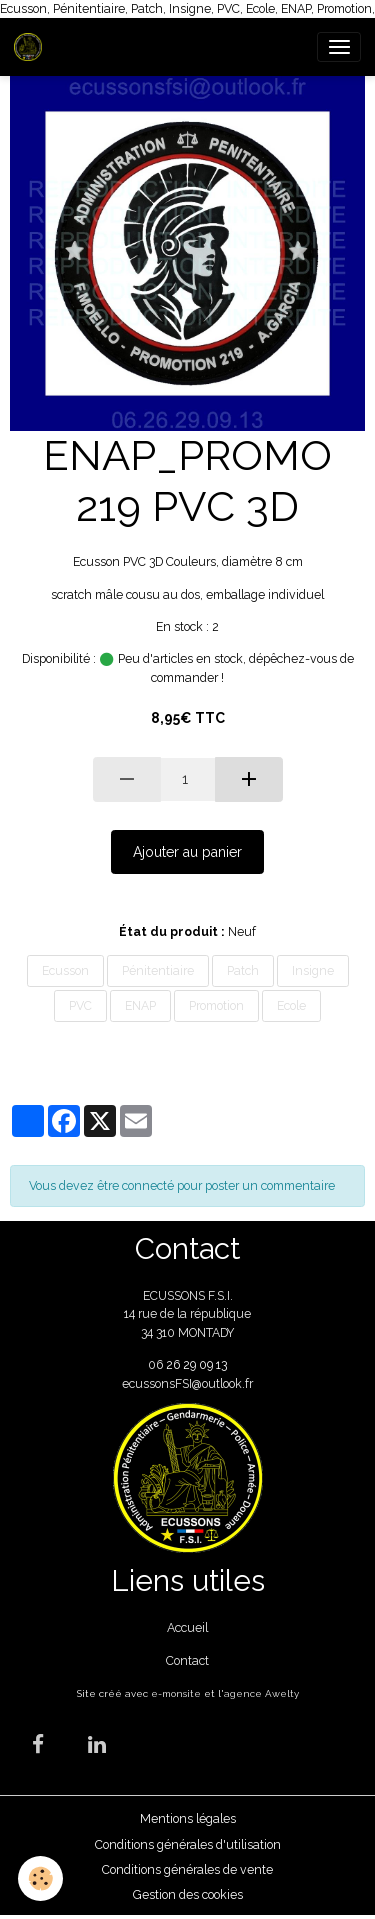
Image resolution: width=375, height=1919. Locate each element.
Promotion (216, 1005)
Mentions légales (188, 1818)
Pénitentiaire (158, 970)
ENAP (140, 1005)
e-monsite (176, 1693)
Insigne (313, 970)
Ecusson (65, 970)
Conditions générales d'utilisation (188, 1844)
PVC (80, 1005)
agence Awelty (261, 1693)
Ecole (291, 1005)
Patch (243, 970)
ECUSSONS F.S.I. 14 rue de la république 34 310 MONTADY (187, 1314)
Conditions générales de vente (187, 1869)
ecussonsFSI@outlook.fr (187, 1383)
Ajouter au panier (187, 852)
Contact (187, 1660)
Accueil (187, 1627)
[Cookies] (40, 1878)
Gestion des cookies (188, 1894)
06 (157, 1364)
